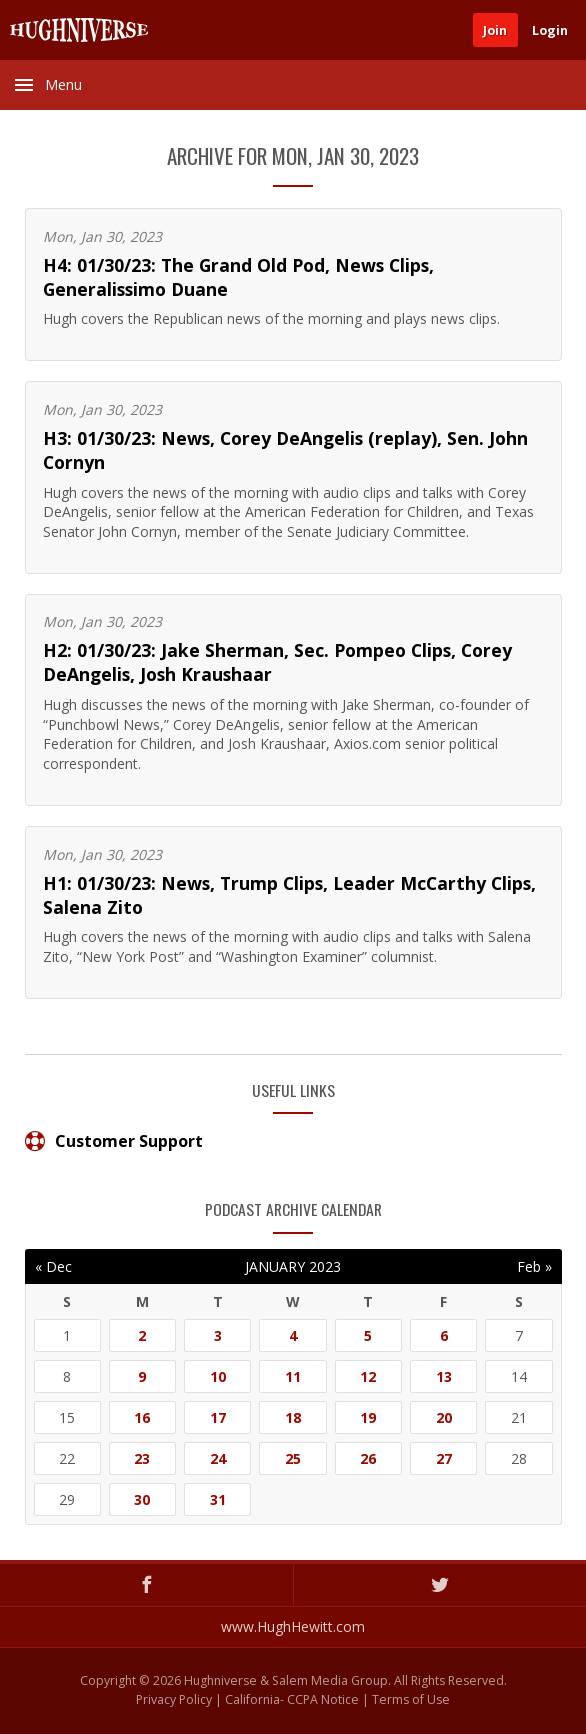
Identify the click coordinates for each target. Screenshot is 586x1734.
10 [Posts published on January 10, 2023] (218, 1376)
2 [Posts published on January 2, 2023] (142, 1335)
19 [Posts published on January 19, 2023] (368, 1417)
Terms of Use (411, 1699)
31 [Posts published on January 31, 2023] (218, 1499)
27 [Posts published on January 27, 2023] (444, 1458)
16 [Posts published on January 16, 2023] (142, 1417)
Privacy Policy (174, 1699)
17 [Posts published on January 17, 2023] (218, 1417)
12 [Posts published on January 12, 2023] (368, 1376)
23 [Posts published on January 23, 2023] (142, 1458)
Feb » (534, 1266)
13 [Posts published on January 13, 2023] (444, 1376)
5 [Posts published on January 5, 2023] (368, 1335)
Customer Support (114, 1141)
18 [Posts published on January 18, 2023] (293, 1417)
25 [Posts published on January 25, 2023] (293, 1458)
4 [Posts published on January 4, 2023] (293, 1335)
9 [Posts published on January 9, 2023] (142, 1376)
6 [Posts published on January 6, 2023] (444, 1335)
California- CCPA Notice (292, 1699)
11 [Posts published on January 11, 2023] (293, 1376)
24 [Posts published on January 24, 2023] (218, 1458)
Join (495, 30)
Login (550, 30)
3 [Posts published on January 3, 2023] (218, 1335)
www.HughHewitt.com (293, 1626)
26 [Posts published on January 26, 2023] (368, 1458)
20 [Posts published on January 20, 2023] (444, 1417)
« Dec (53, 1266)
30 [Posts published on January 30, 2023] (142, 1499)
